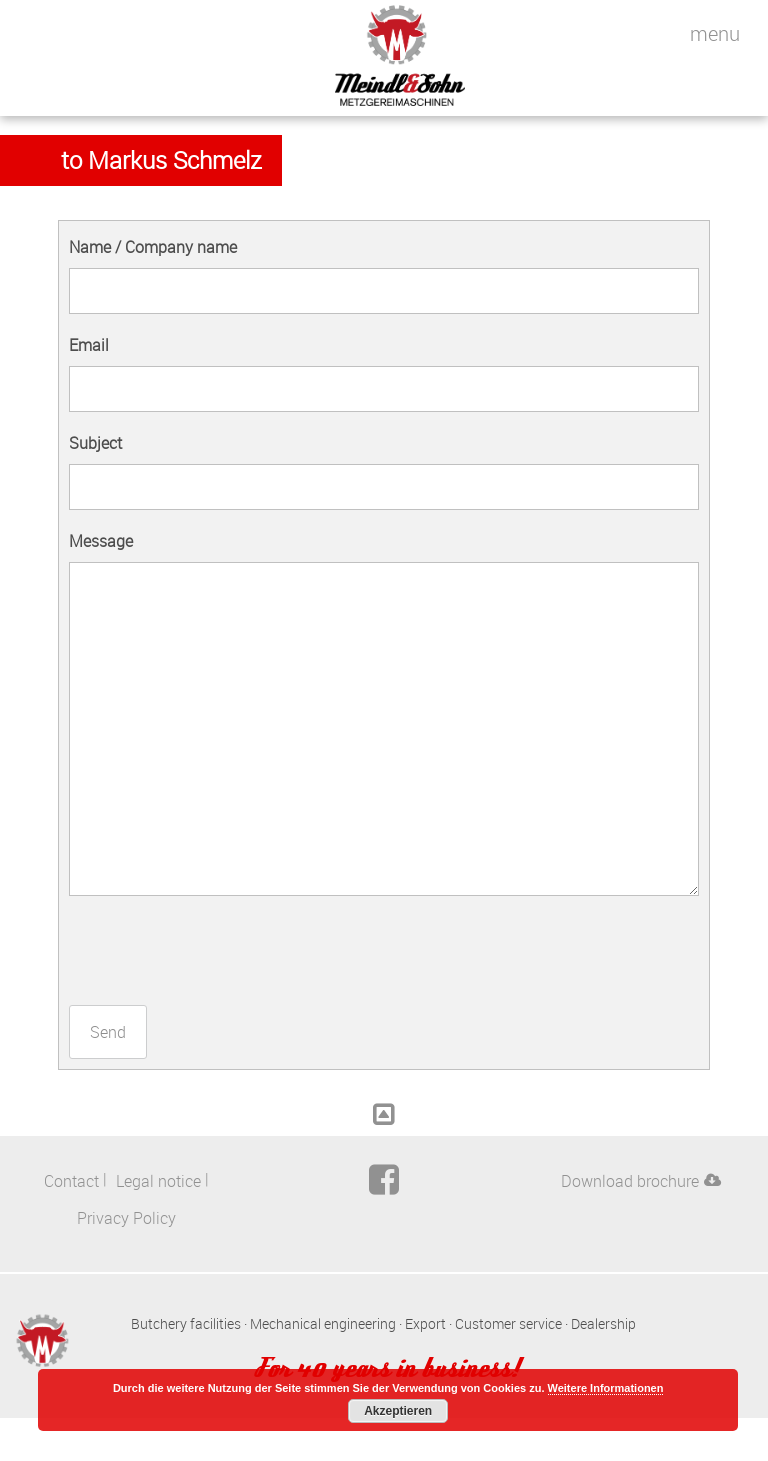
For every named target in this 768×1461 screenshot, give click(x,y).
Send (108, 1032)
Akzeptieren (398, 1411)
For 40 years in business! (384, 1366)
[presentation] (221, 950)
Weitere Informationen (606, 1388)
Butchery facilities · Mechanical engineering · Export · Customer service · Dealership (383, 1323)
